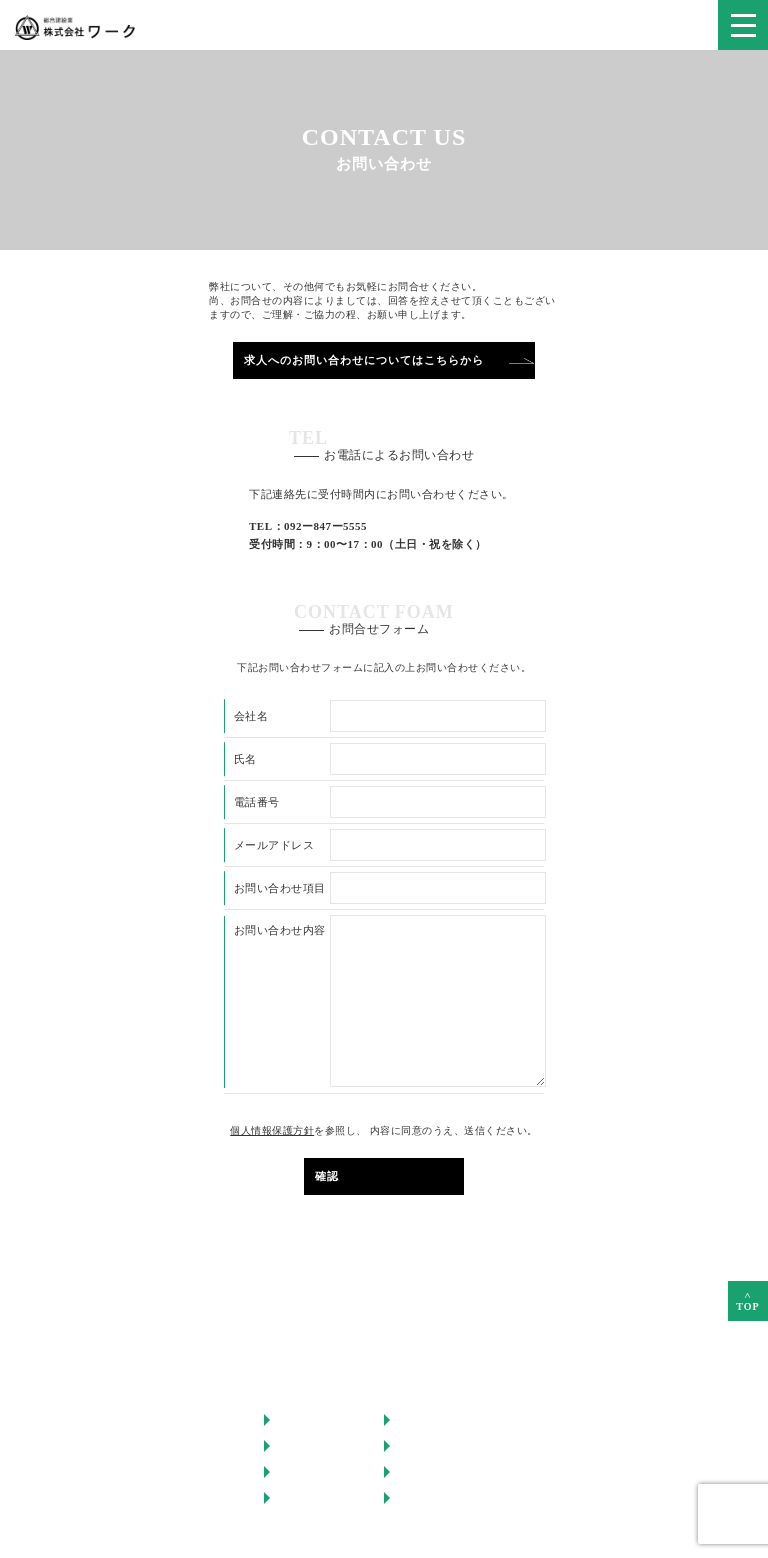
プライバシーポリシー (449, 1497)
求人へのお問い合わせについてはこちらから (364, 360)
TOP (747, 1297)
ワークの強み (310, 1419)
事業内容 (298, 1445)
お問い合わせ (430, 1471)
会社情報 (298, 1497)
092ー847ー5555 (325, 526)
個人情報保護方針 (272, 1130)
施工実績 (298, 1471)
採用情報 (418, 1445)
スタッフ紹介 (430, 1419)
